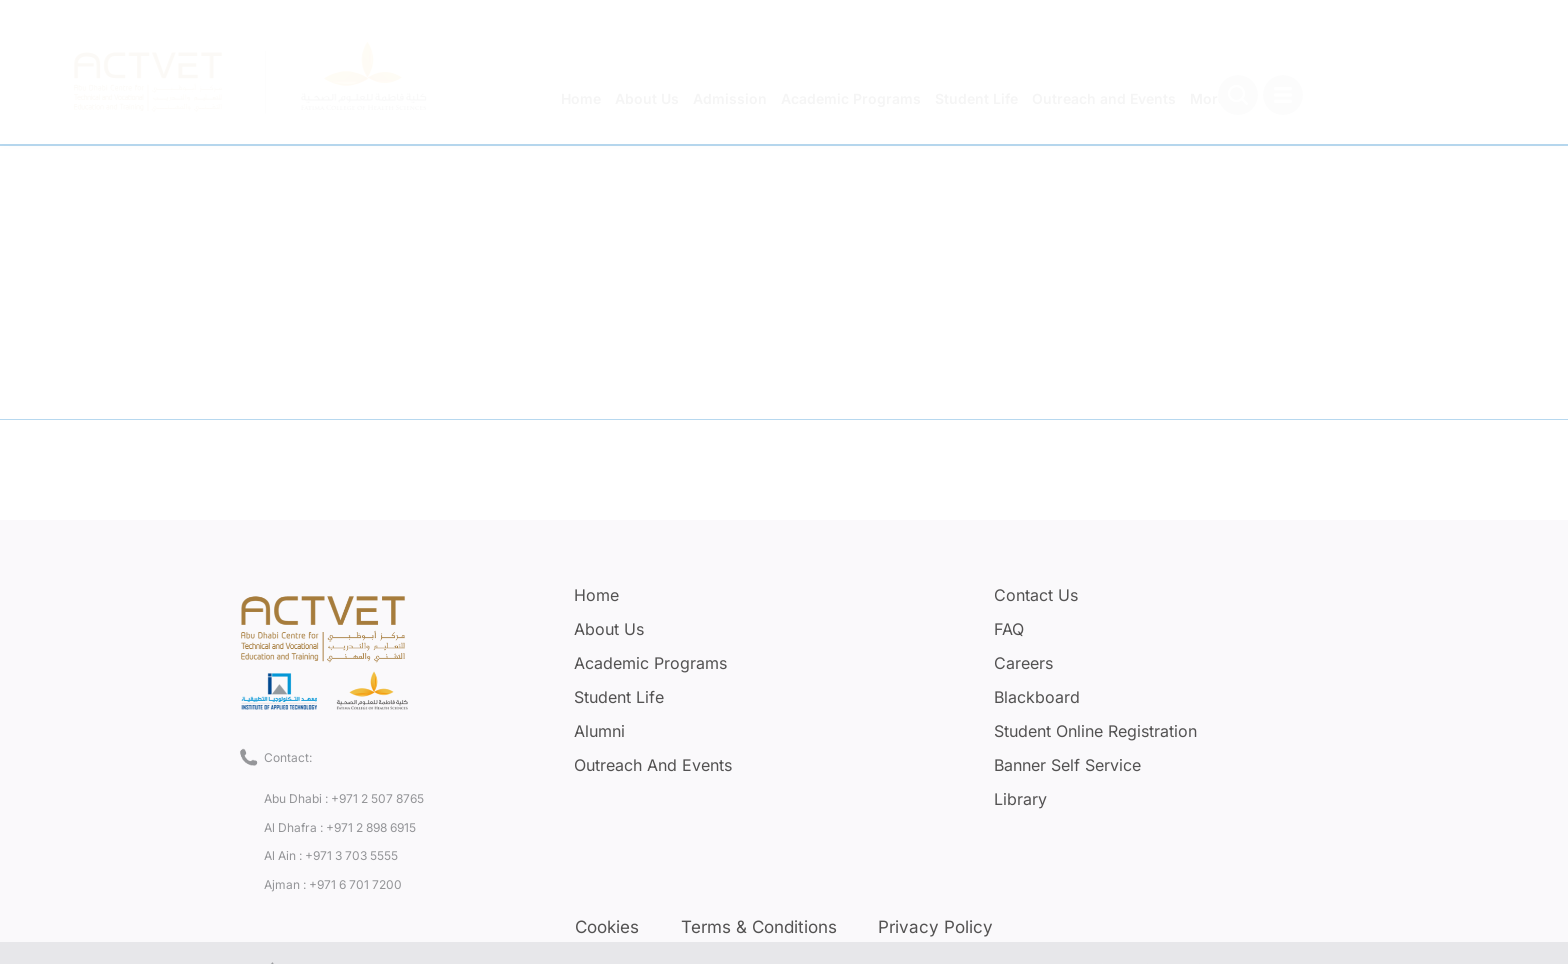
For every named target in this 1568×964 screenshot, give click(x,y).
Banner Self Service (1067, 765)
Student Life (619, 697)
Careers (1023, 663)
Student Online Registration (1095, 731)
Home (596, 595)
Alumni (599, 731)
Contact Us (1036, 595)
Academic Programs (650, 663)
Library (1020, 799)
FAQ (1009, 629)
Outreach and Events (653, 765)
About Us (609, 629)
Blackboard (1037, 697)
